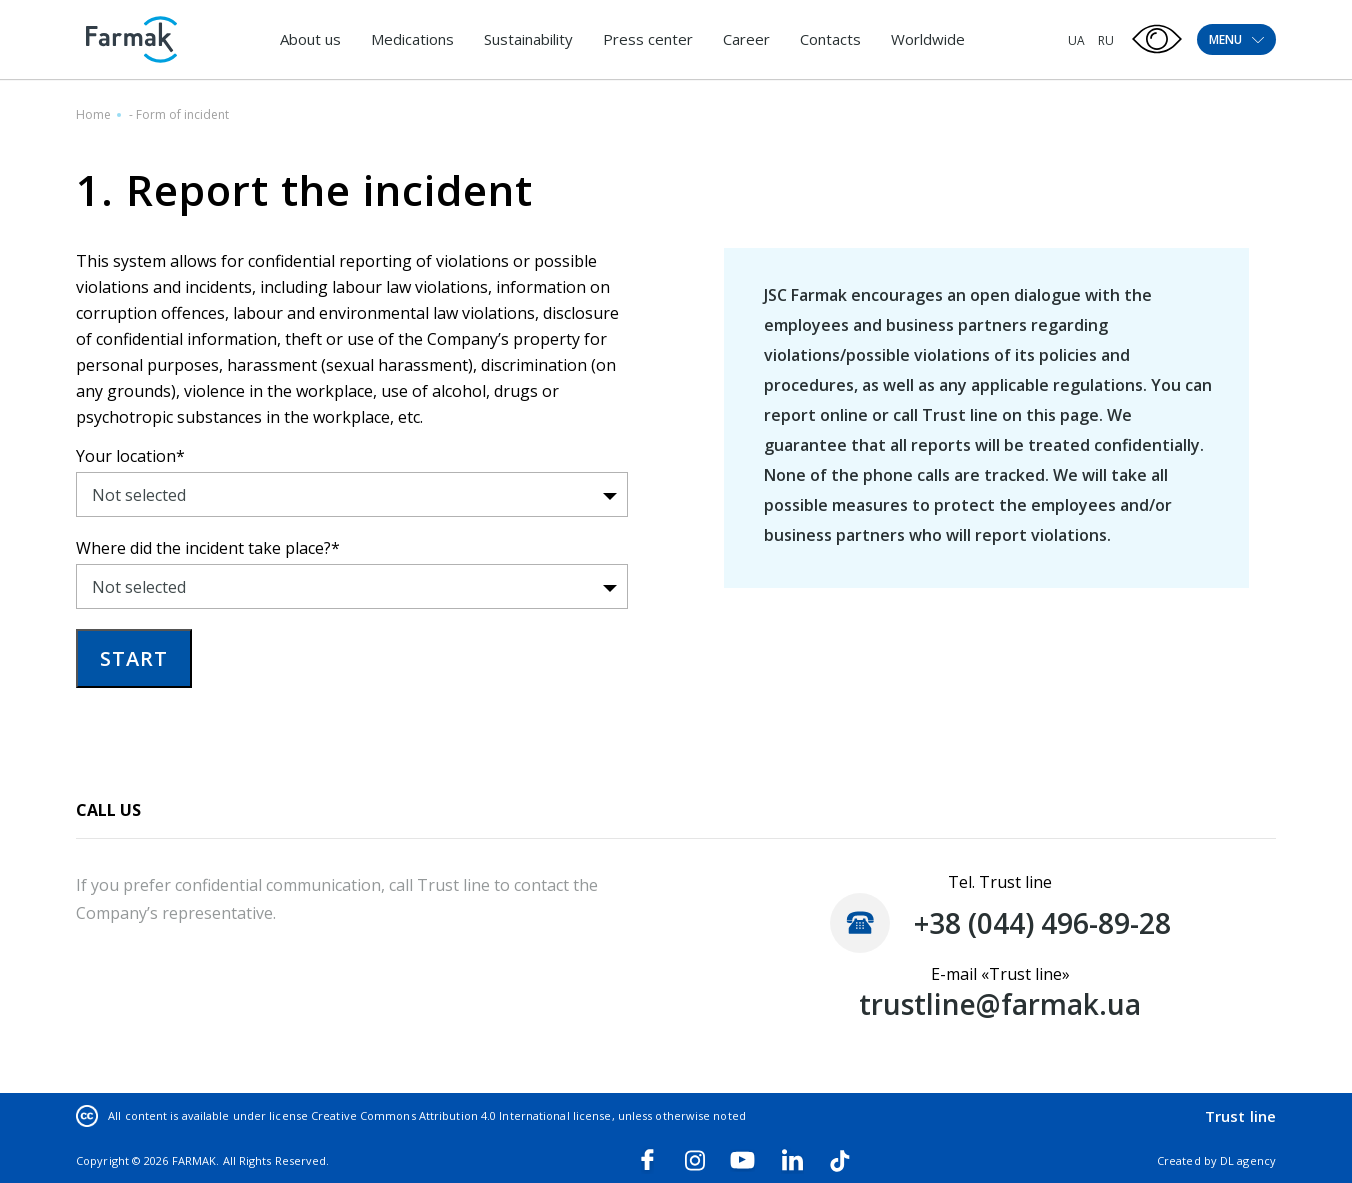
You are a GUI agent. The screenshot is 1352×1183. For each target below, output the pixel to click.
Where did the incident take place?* (208, 548)
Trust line (1240, 1116)
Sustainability (528, 39)
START (134, 658)
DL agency (1248, 1160)
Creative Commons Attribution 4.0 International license (461, 1115)
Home (93, 114)
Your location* (130, 456)
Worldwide (928, 39)
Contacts (830, 39)
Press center (648, 39)
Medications (412, 39)
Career (746, 39)
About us (310, 39)
